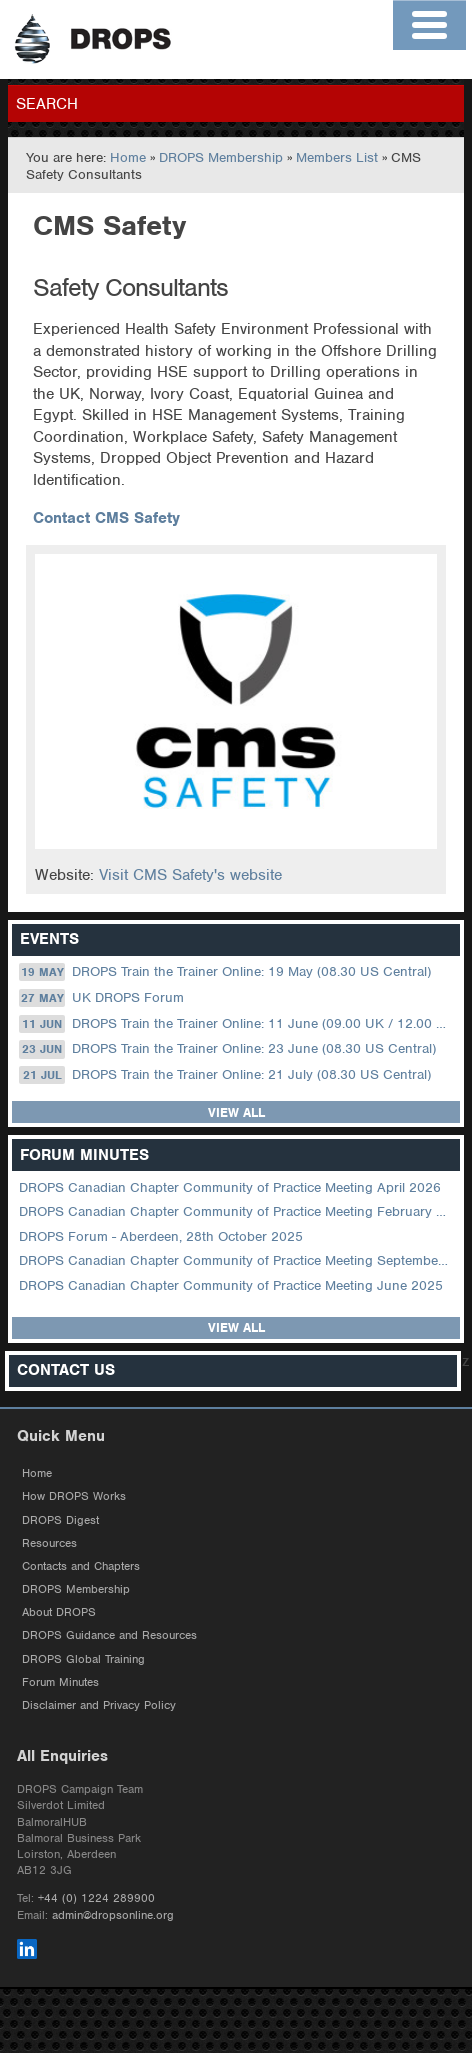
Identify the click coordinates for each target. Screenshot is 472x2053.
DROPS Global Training (83, 1659)
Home (128, 157)
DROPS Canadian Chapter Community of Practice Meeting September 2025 (237, 1260)
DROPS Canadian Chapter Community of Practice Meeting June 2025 (231, 1285)
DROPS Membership (221, 157)
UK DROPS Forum (101, 998)
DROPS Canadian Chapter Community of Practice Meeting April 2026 (230, 1187)
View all (236, 1112)
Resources (49, 1543)
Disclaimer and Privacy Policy (99, 1705)
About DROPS (59, 1612)
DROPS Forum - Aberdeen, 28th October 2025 (161, 1236)
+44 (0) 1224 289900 (96, 1898)
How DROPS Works (74, 1496)
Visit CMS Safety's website (190, 875)
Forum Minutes (60, 1682)
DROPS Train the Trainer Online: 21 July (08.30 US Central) (224, 1075)
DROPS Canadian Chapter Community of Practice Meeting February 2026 (237, 1211)
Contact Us (66, 1370)
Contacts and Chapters (81, 1566)
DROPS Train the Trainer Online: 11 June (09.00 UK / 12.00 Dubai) (237, 1024)
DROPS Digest (60, 1520)
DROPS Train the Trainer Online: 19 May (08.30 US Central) (224, 972)
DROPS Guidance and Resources (109, 1635)
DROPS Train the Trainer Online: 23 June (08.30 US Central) (227, 1049)
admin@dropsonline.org (113, 1915)
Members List (337, 157)
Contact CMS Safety (106, 518)
